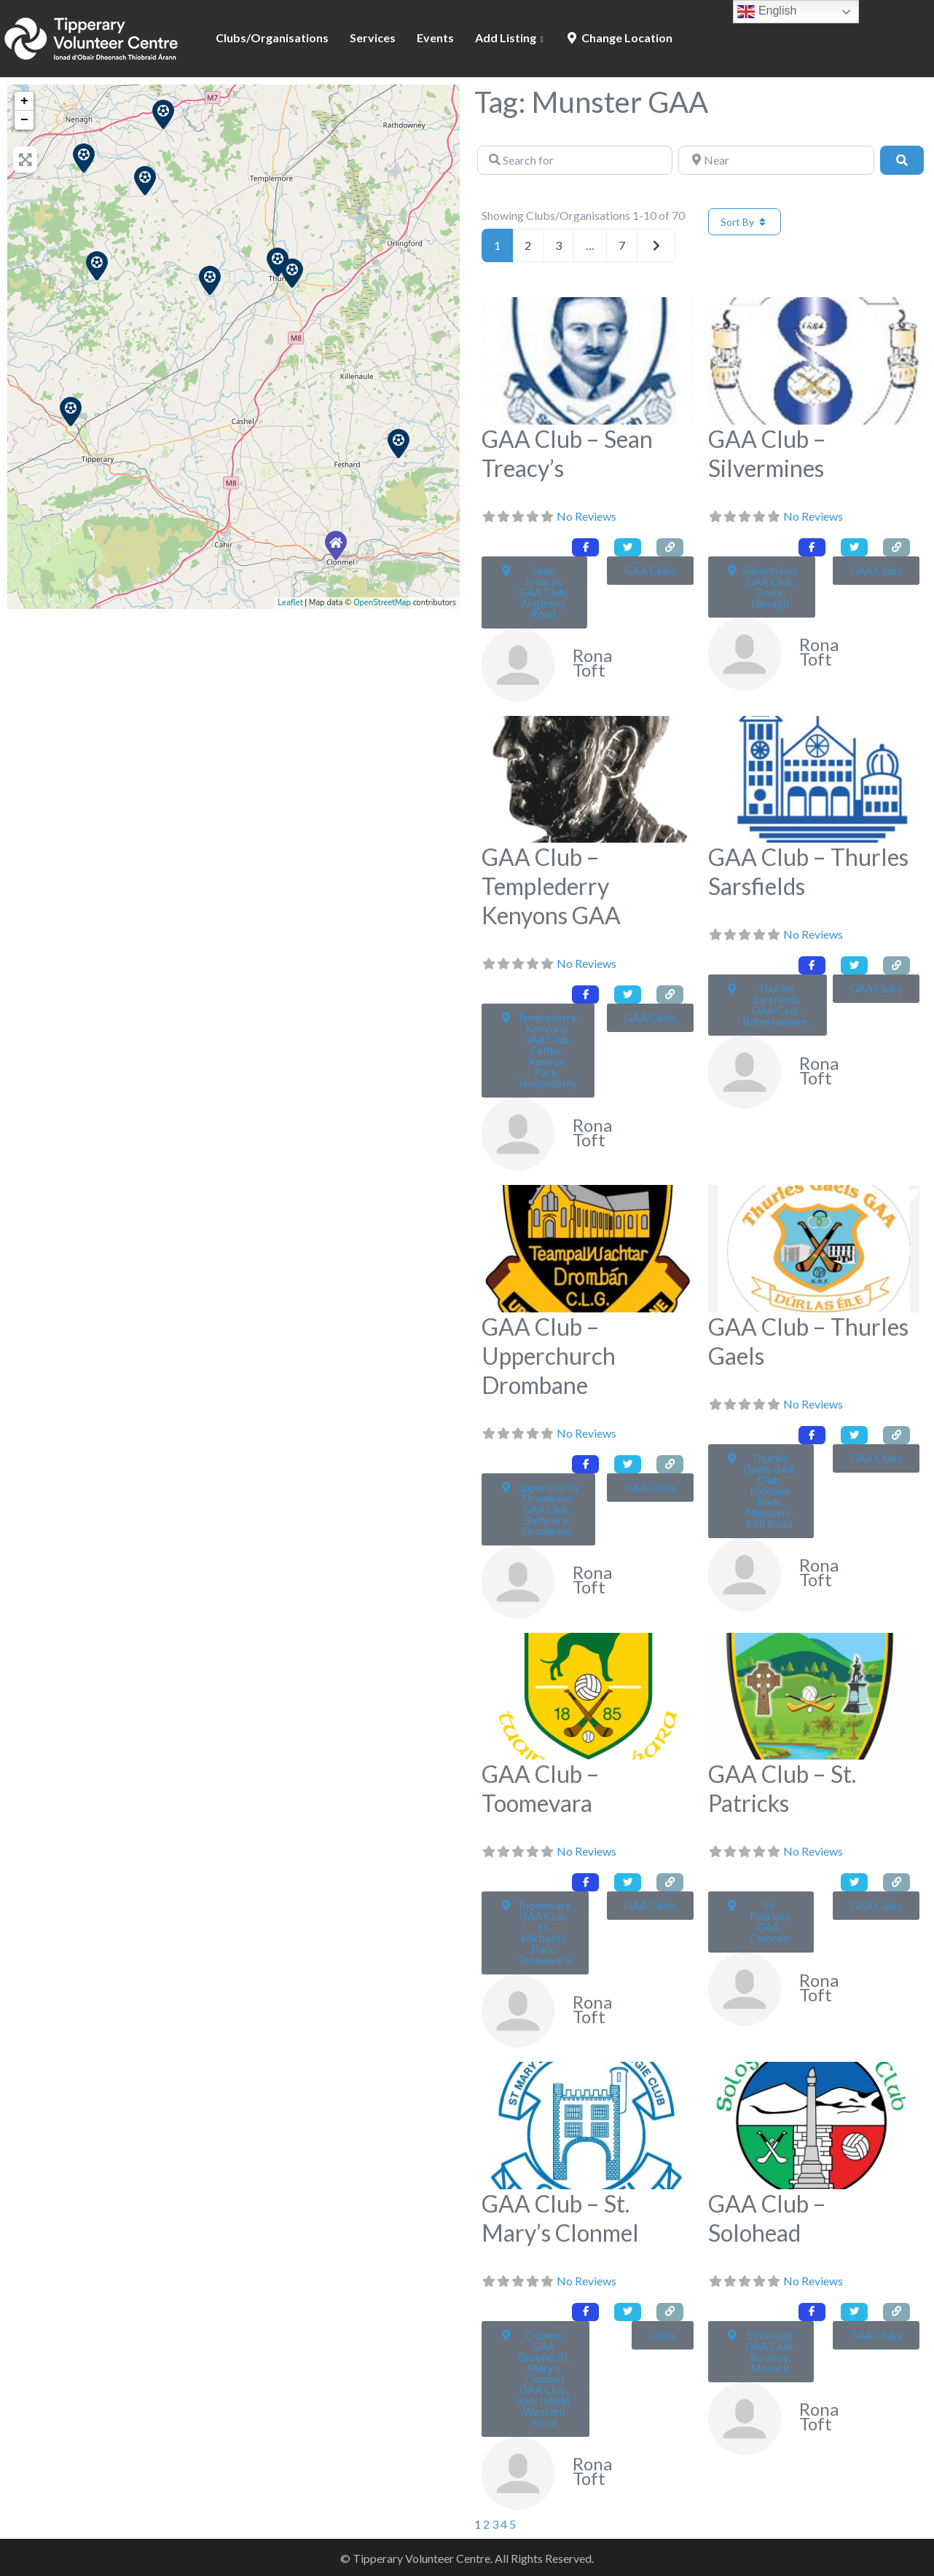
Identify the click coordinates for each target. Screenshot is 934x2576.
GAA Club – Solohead (767, 2218)
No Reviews (586, 516)
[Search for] (574, 160)
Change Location (618, 37)
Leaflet (290, 602)
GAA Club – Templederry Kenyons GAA (551, 886)
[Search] (902, 160)
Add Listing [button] (505, 37)
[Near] (776, 160)
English (766, 11)
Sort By (745, 222)
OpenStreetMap (382, 602)
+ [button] (24, 101)
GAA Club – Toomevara (541, 1788)
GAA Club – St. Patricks (782, 1788)
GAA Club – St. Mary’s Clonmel (560, 2218)
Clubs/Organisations (272, 37)
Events (435, 37)
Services (373, 37)
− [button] (24, 120)
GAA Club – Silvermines (767, 453)
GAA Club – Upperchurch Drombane (549, 1355)
